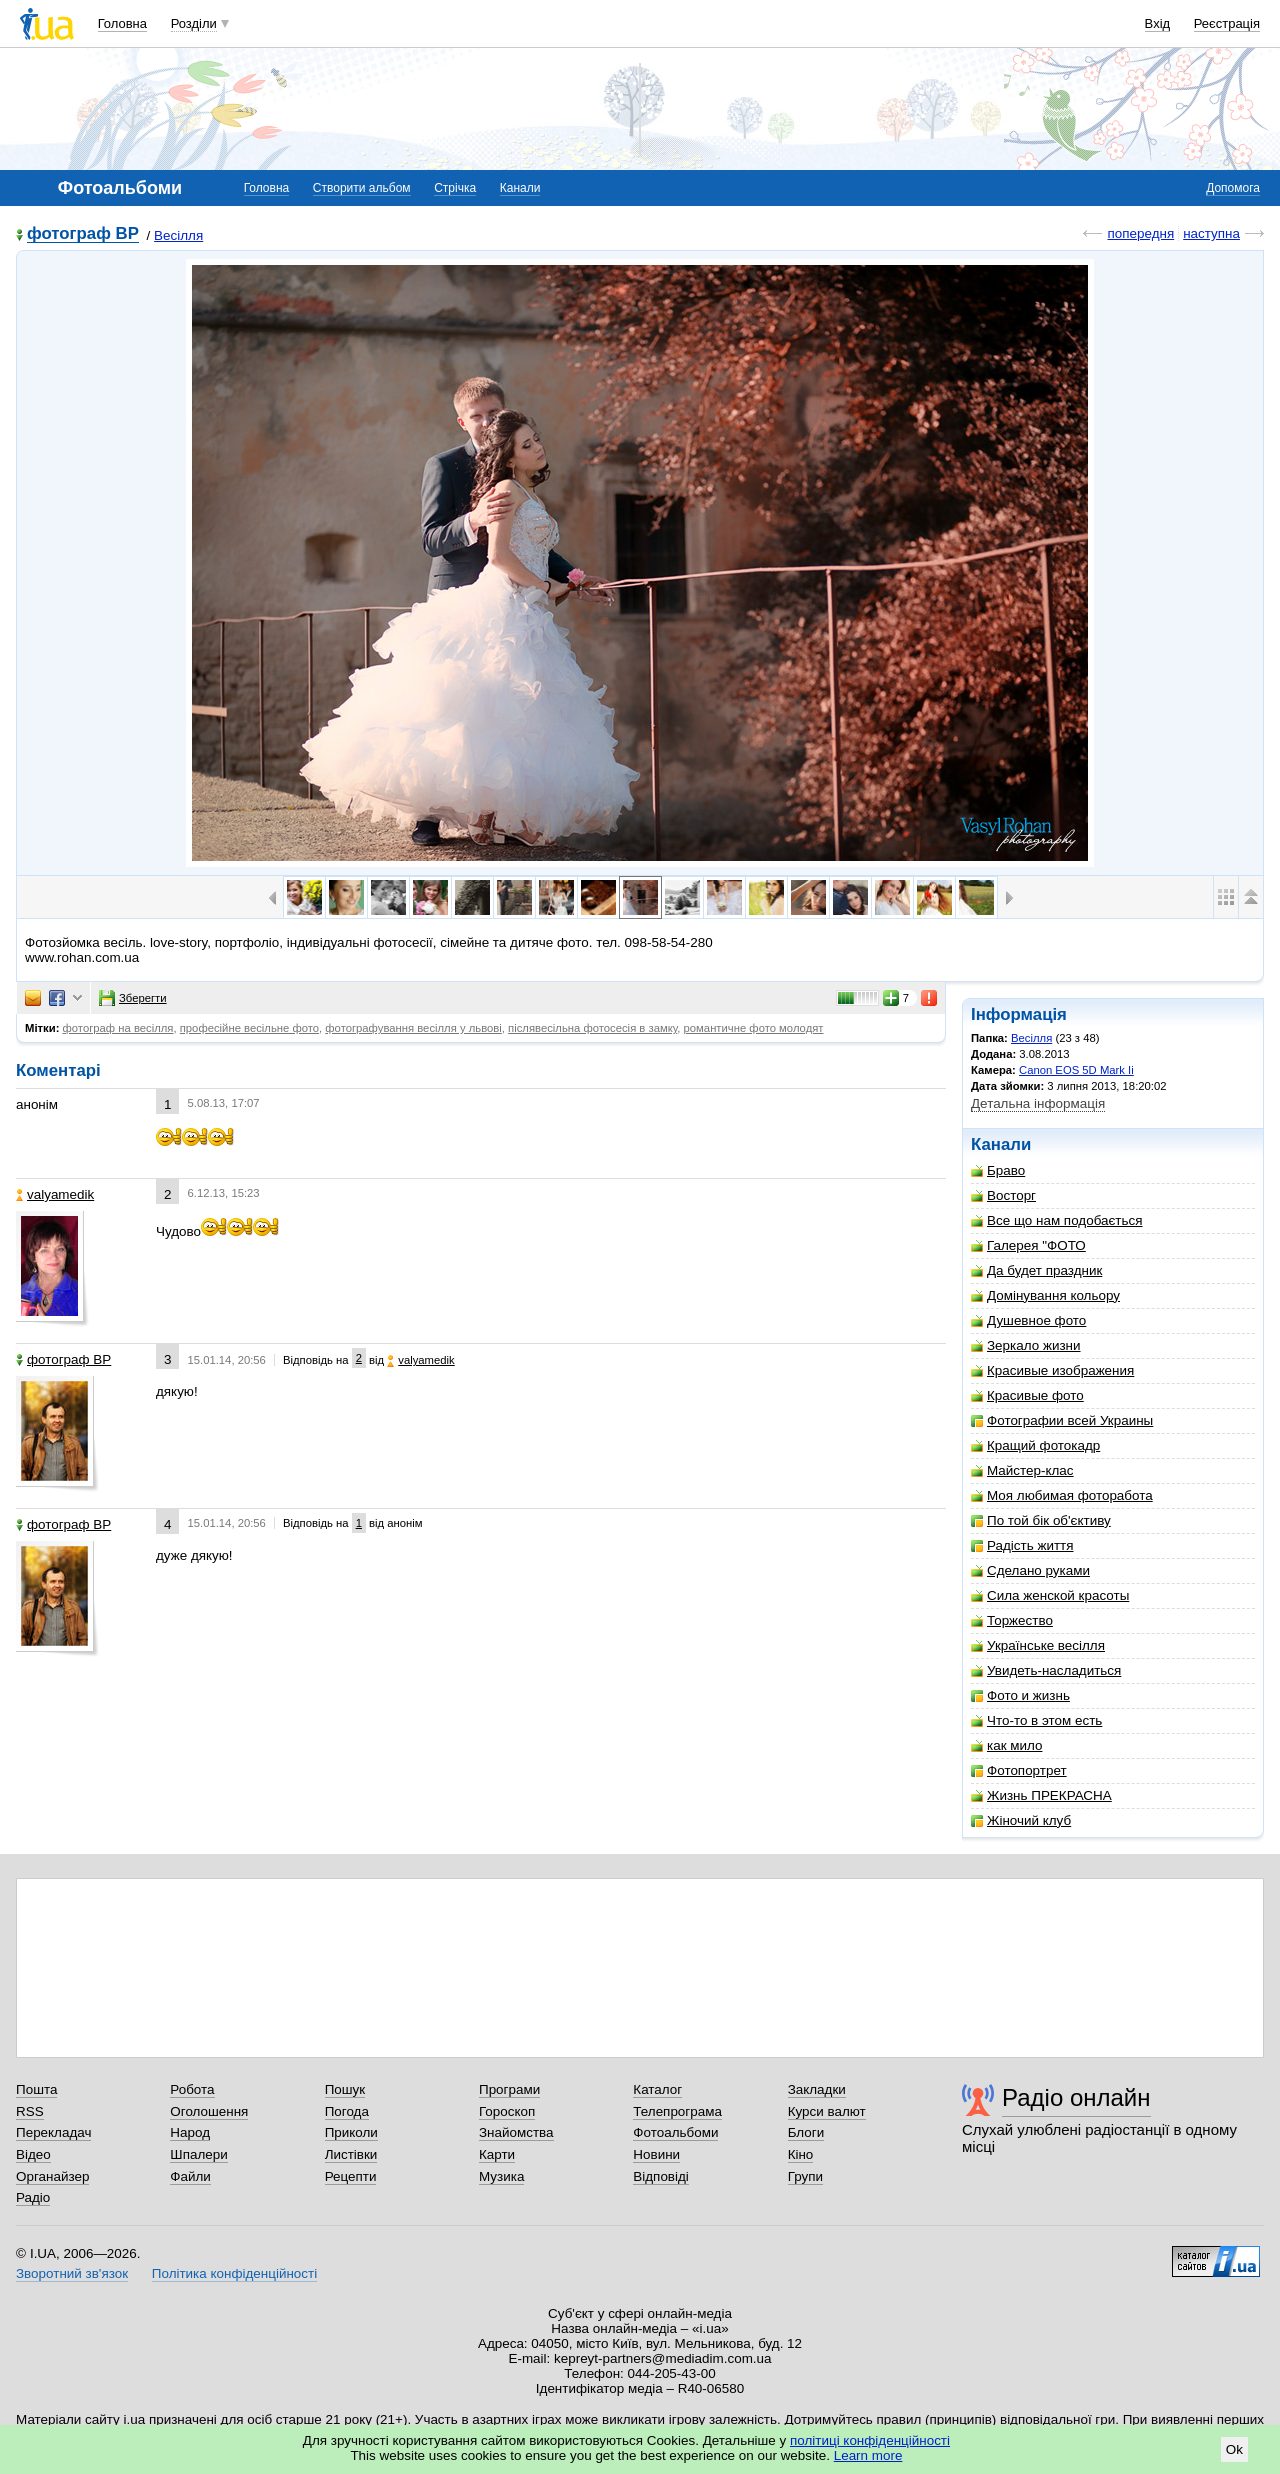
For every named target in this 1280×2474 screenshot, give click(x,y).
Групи (805, 2176)
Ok (1234, 2449)
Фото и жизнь (1020, 1695)
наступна (1211, 233)
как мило (1006, 1745)
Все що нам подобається (1057, 1220)
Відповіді (661, 2176)
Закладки (817, 2089)
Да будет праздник (1036, 1270)
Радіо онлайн (1076, 2097)
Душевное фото (1028, 1320)
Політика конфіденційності (234, 2273)
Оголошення (209, 2111)
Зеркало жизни (1026, 1345)
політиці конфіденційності (870, 2440)
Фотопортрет (1019, 1770)
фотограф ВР (83, 234)
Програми (509, 2089)
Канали (520, 188)
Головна (122, 23)
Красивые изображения (1052, 1370)
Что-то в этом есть (1036, 1720)
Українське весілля (1038, 1645)
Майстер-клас (1022, 1470)
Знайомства (516, 2132)
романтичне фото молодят (754, 1028)
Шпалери (198, 2154)
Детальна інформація (1038, 1103)
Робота (192, 2089)
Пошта (36, 2089)
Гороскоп (507, 2111)
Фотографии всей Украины (1062, 1420)
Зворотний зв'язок (72, 2273)
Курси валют (827, 2111)
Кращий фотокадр (1035, 1445)
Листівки (351, 2154)
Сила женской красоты (1050, 1595)
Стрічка (455, 188)
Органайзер (52, 2176)
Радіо (33, 2197)
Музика (501, 2176)
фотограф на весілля (118, 1028)
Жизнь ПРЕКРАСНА (1041, 1795)
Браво (998, 1170)
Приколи (351, 2132)
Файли (190, 2176)
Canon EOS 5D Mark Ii (1076, 1070)
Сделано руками (1030, 1570)
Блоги (806, 2132)
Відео (33, 2154)
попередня (1140, 233)
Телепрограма (677, 2111)
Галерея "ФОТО (1028, 1245)
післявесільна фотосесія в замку (592, 1028)
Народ (190, 2132)
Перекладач (53, 2132)
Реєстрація (1227, 23)
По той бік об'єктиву (1041, 1520)
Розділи (194, 23)
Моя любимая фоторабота (1062, 1495)
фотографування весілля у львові (413, 1028)
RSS (30, 2111)
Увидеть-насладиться (1046, 1670)
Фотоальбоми (675, 2132)
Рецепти (351, 2176)
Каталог (657, 2089)
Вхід (1158, 23)
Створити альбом (362, 188)
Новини (656, 2154)
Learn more (868, 2455)
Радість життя (1022, 1545)
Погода (347, 2111)
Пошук (345, 2089)
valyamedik (55, 1194)
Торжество (1012, 1620)
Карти (497, 2154)
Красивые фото (1027, 1395)
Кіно (801, 2154)
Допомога (1233, 188)
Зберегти (133, 998)
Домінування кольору (1045, 1295)
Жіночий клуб (1021, 1820)
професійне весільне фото (249, 1028)
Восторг (1003, 1195)
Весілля (178, 235)
